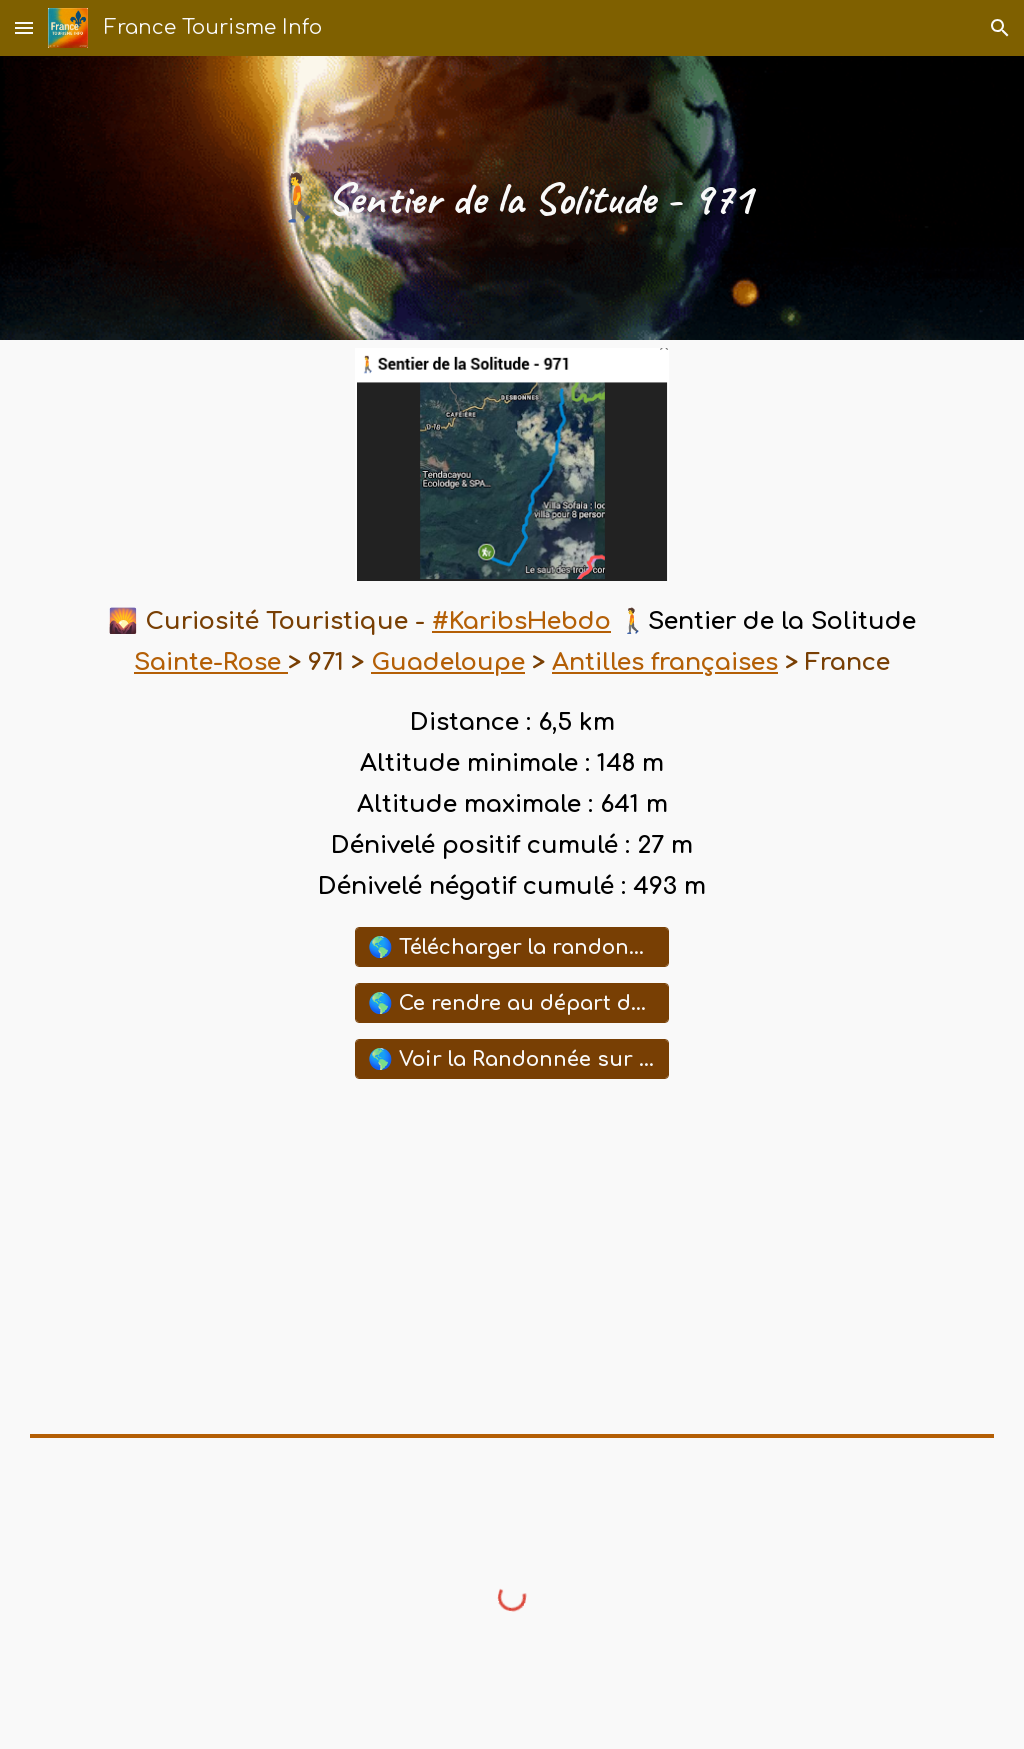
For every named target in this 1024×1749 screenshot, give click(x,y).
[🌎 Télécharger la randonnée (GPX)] (511, 947)
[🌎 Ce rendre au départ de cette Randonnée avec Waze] (511, 1003)
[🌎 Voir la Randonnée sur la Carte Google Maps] (511, 1059)
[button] (24, 27)
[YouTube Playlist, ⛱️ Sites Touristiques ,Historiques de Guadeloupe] (512, 1256)
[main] (512, 198)
